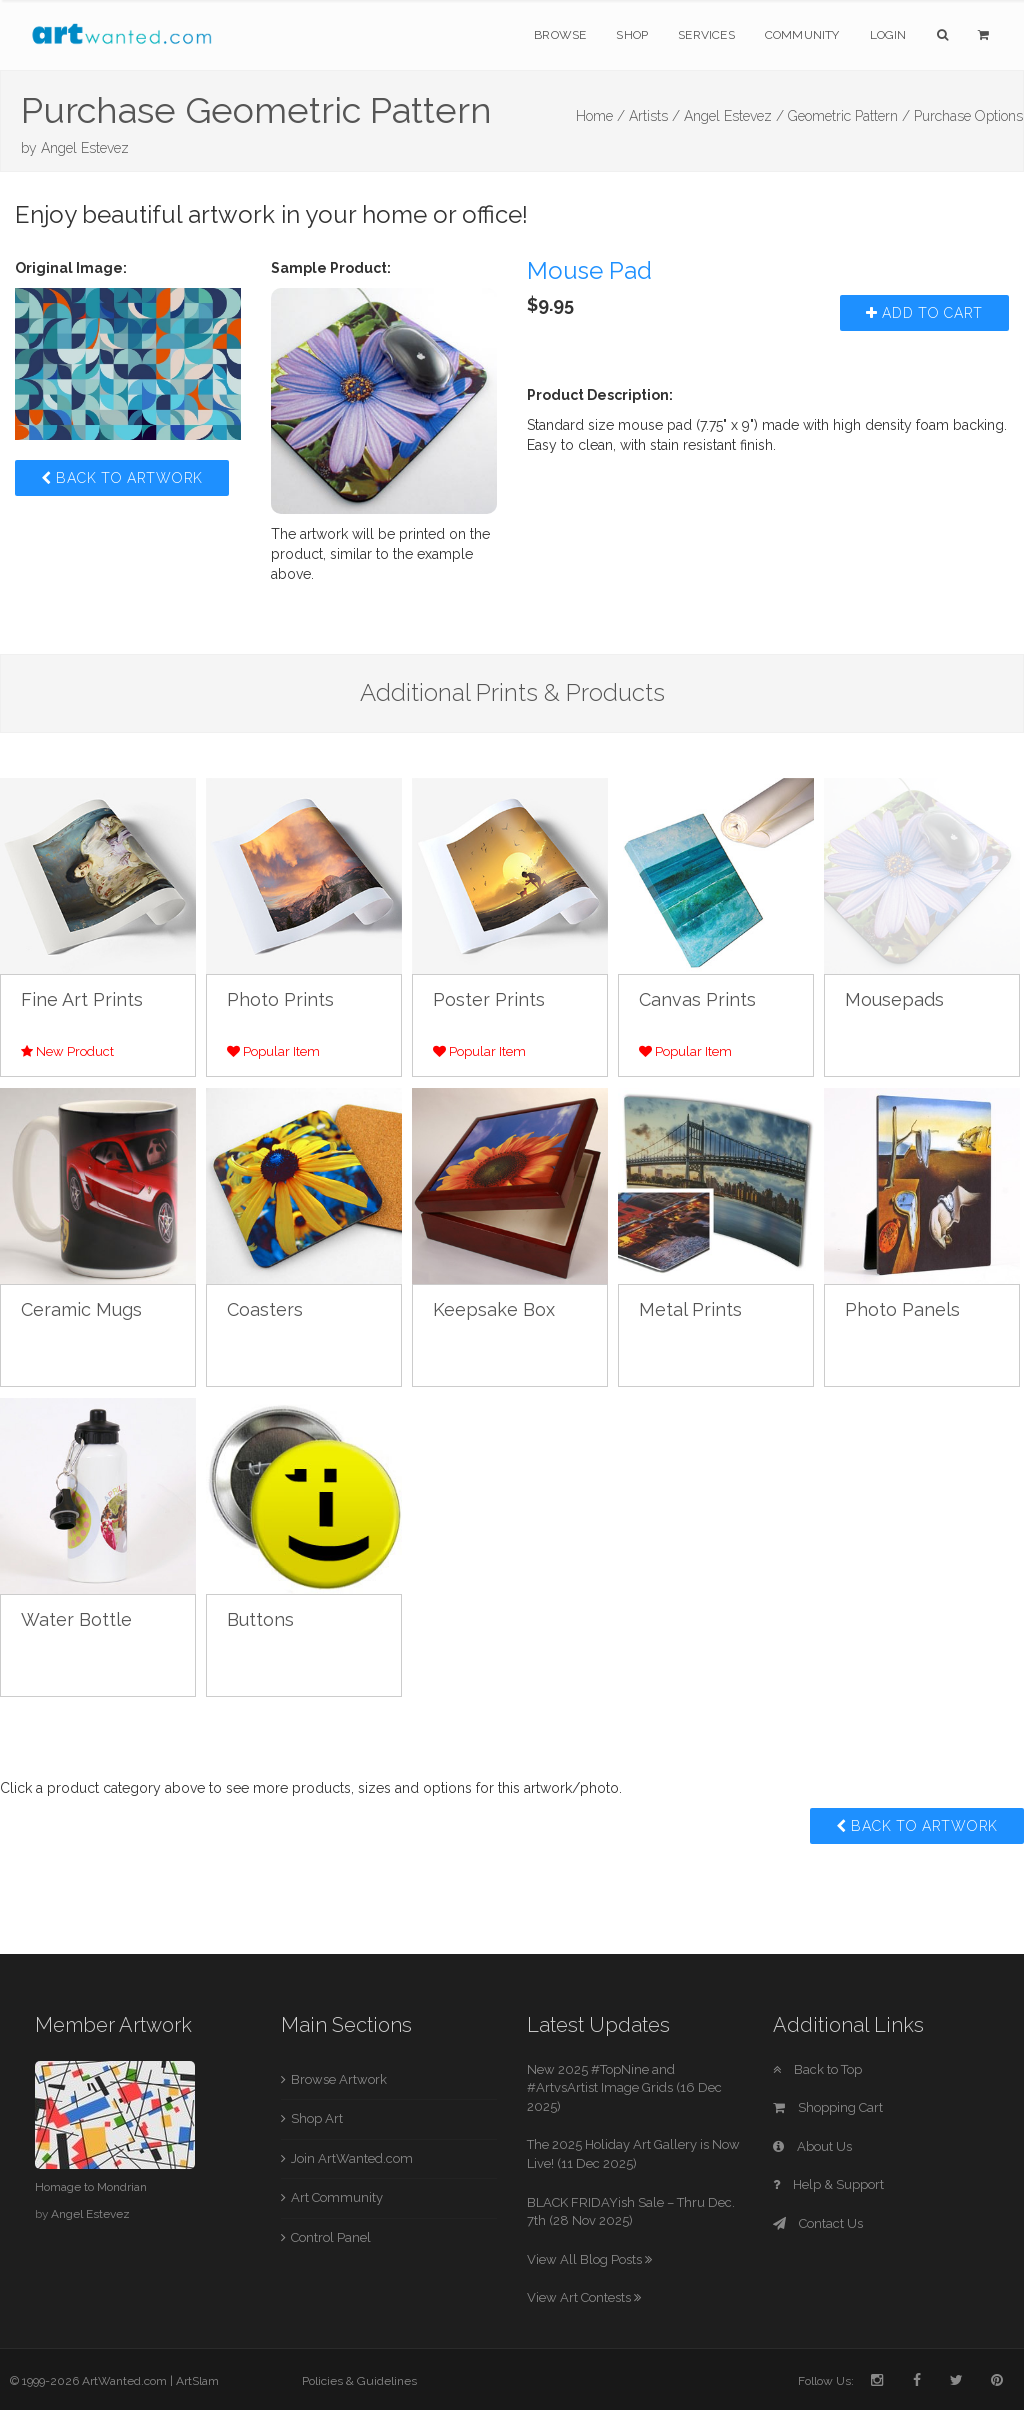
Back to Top (817, 2069)
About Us (812, 2146)
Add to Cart (924, 313)
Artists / (654, 116)
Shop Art (317, 2118)
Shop (632, 35)
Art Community (337, 2197)
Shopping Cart (828, 2107)
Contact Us (818, 2223)
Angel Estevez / (734, 116)
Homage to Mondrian (91, 2187)
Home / (600, 116)
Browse (560, 35)
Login (888, 35)
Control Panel (331, 2237)
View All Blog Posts (589, 2259)
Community (802, 35)
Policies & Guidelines (359, 2381)
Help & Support (828, 2184)
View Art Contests (584, 2297)
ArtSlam (197, 2381)
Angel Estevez (85, 148)
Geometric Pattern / (849, 116)
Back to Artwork (122, 478)
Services (706, 35)
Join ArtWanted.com (352, 2158)
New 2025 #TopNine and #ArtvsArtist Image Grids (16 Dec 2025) (624, 2088)
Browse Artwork (339, 2079)
